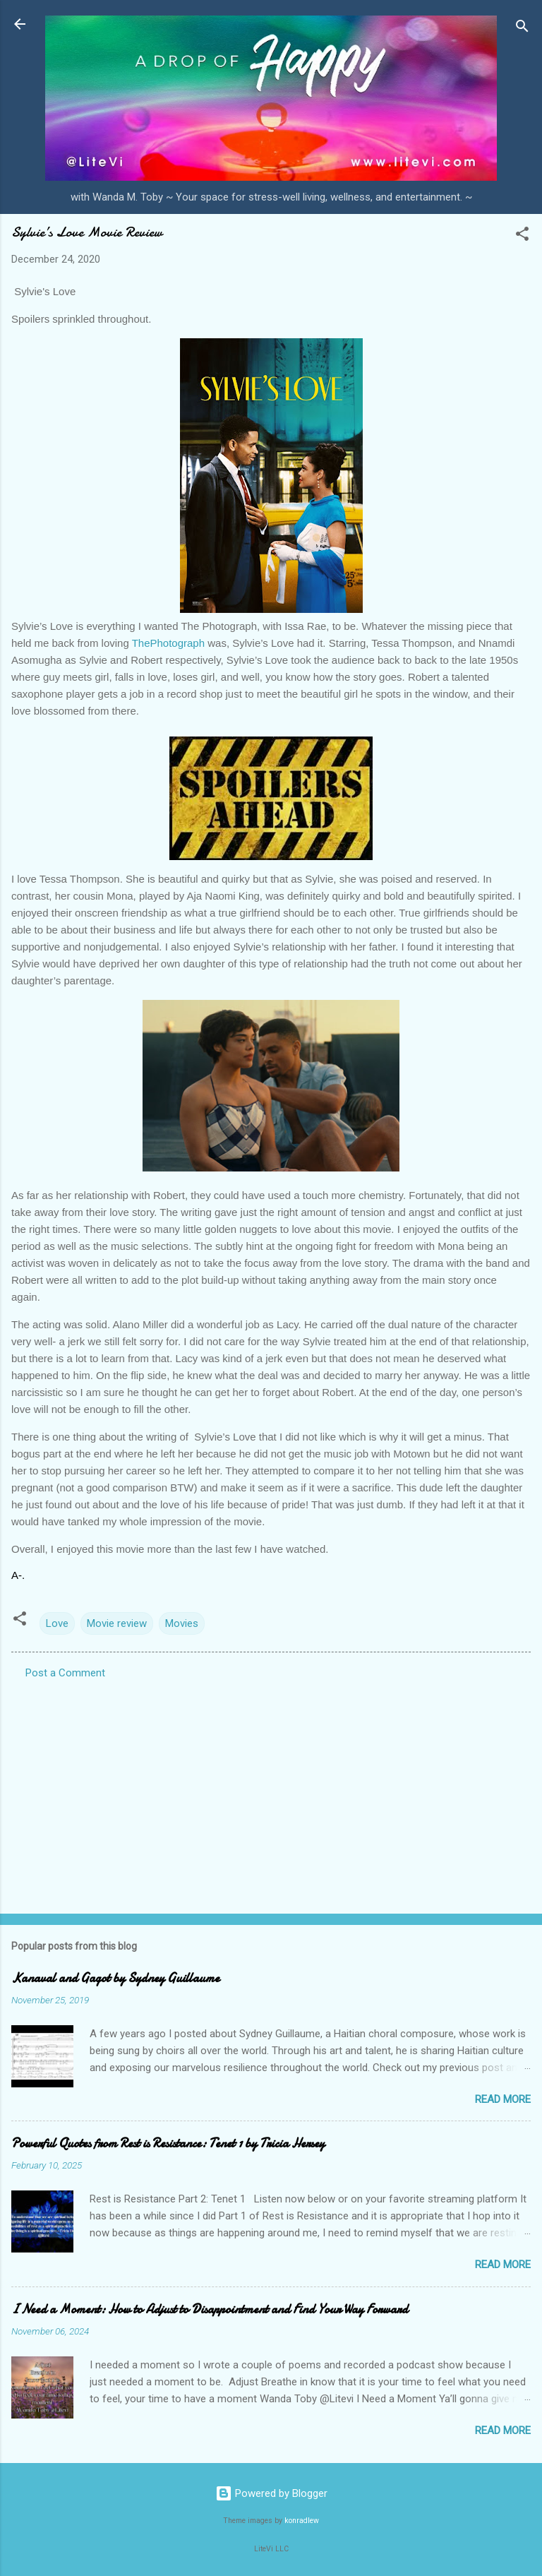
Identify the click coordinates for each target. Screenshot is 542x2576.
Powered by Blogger (271, 2493)
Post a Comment (65, 1672)
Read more (503, 2099)
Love (57, 1623)
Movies (181, 1623)
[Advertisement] (271, 1792)
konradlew (301, 2520)
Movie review (117, 1623)
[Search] (522, 28)
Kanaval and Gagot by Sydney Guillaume (115, 1978)
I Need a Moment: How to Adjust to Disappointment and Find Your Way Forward (209, 2309)
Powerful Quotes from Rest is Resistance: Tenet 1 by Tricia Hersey (168, 2143)
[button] (522, 236)
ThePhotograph (168, 643)
